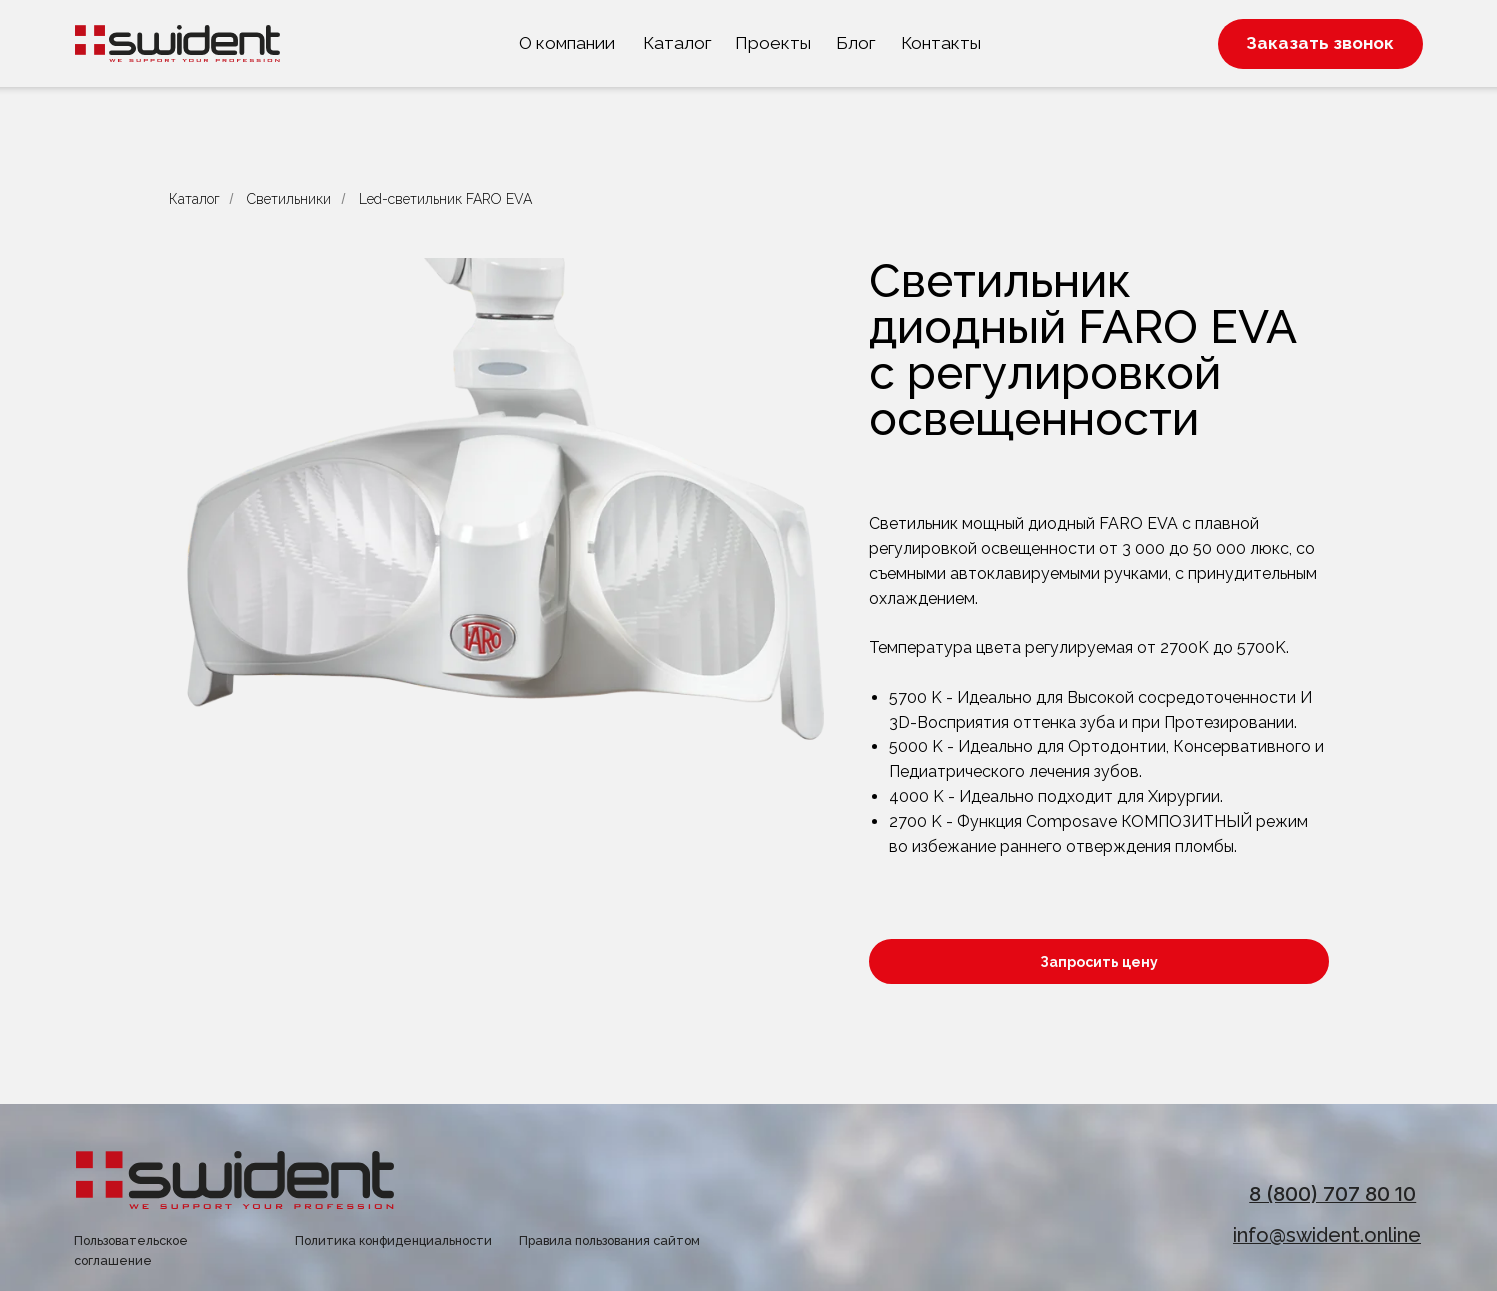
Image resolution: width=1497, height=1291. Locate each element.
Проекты (773, 43)
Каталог (677, 43)
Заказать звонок (1320, 43)
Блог (856, 43)
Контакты (941, 43)
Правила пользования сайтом (609, 1240)
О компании (567, 43)
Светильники (289, 199)
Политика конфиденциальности (393, 1240)
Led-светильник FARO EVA (445, 199)
